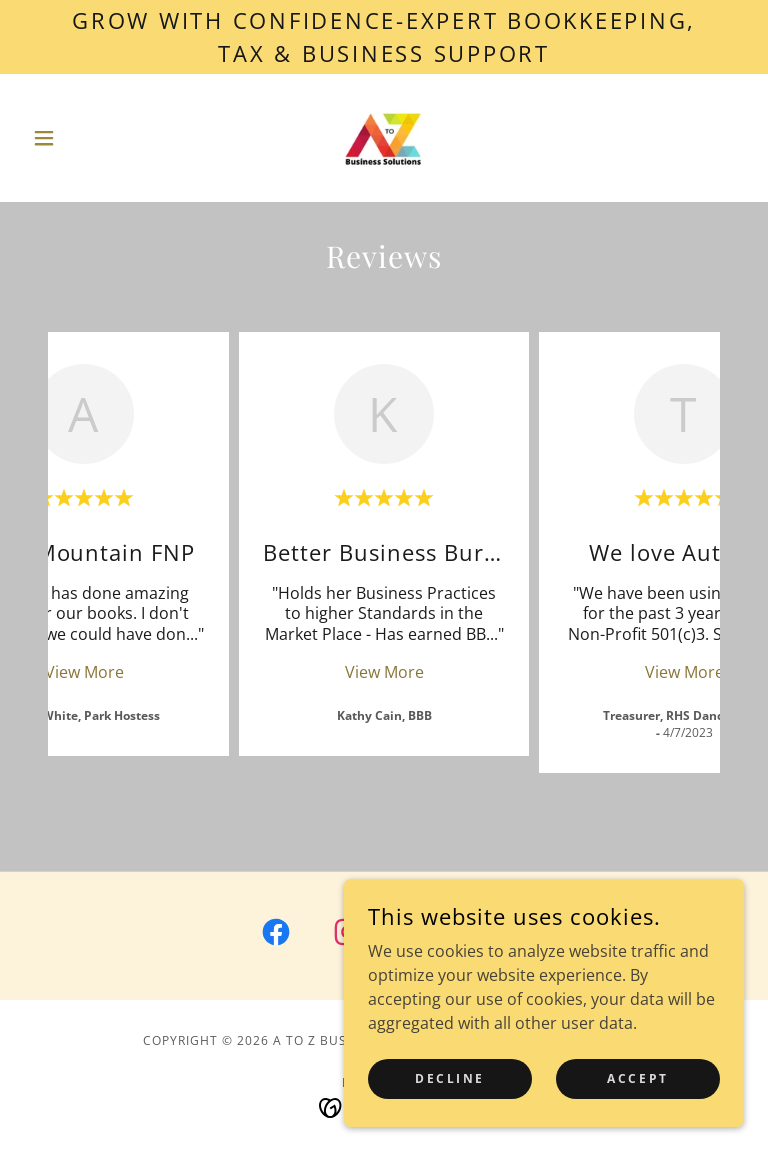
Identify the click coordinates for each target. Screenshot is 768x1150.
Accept (637, 1078)
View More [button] (84, 672)
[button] (78, 138)
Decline (450, 1078)
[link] (384, 138)
